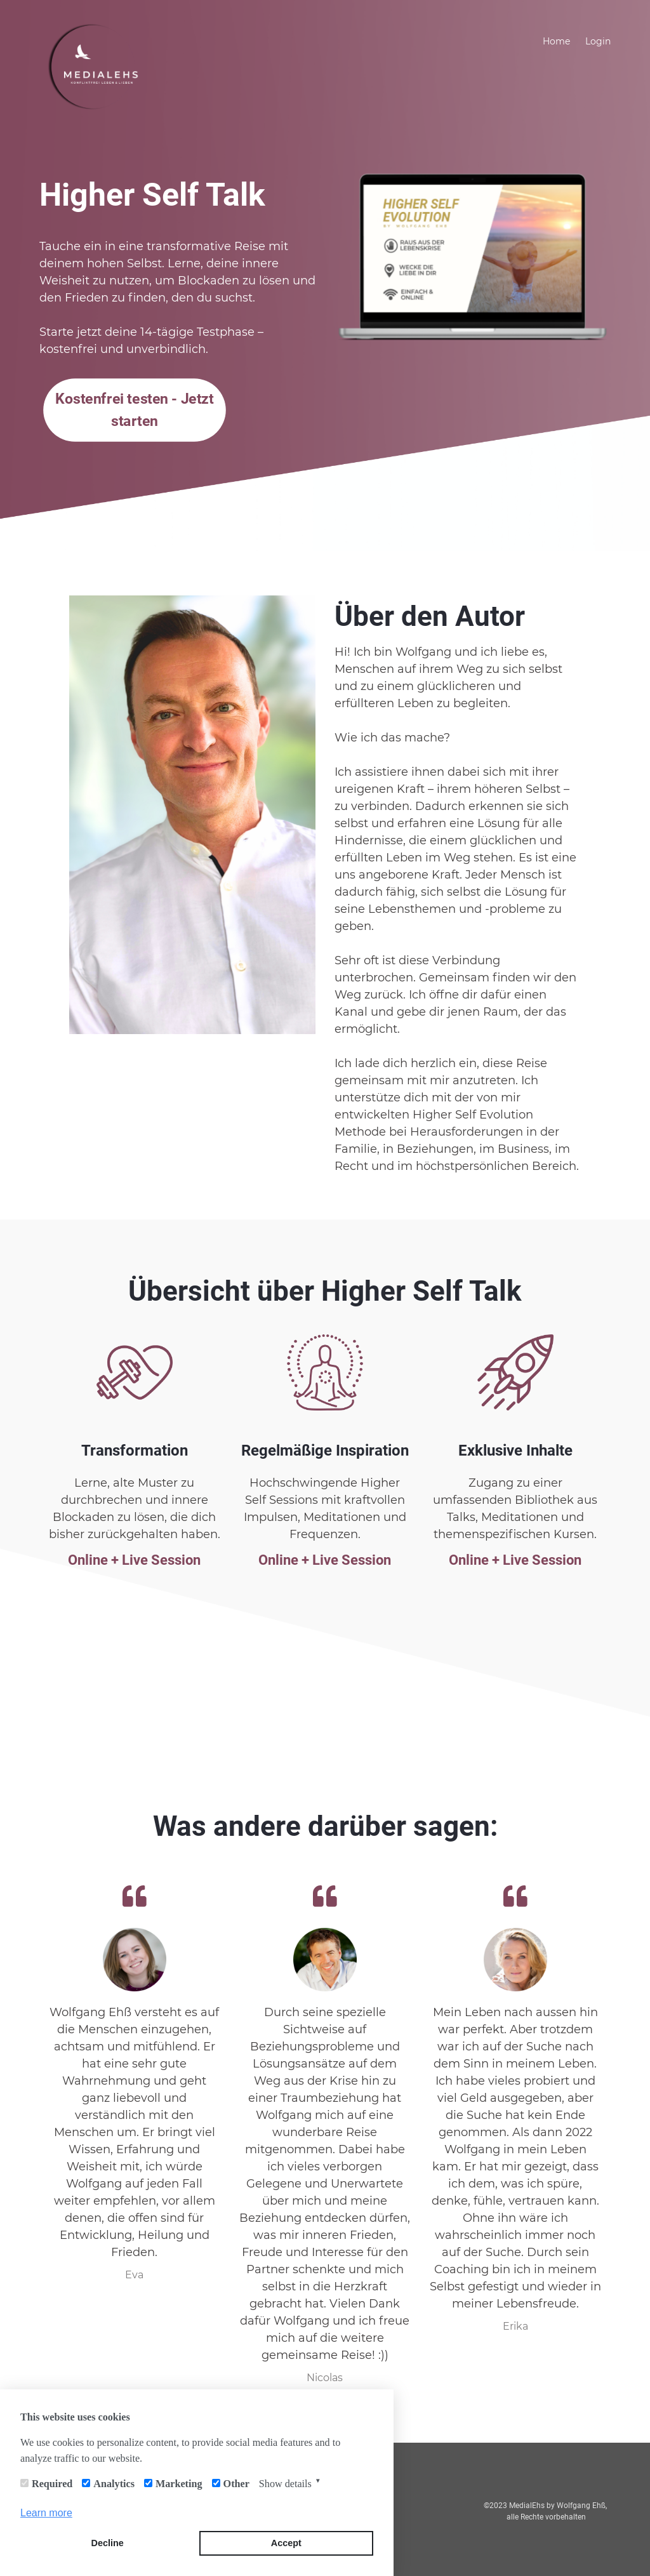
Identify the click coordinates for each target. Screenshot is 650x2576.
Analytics (114, 2483)
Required (52, 2483)
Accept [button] (286, 2543)
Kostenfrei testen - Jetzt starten (134, 410)
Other (236, 2483)
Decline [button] (107, 2543)
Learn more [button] (46, 2512)
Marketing (179, 2483)
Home (556, 41)
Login (598, 41)
